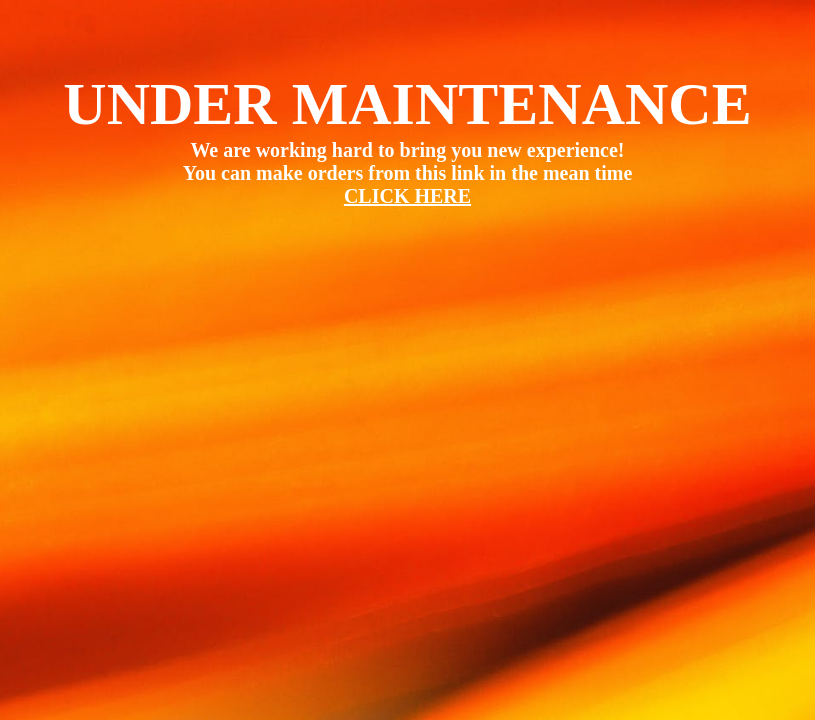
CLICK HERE (407, 196)
